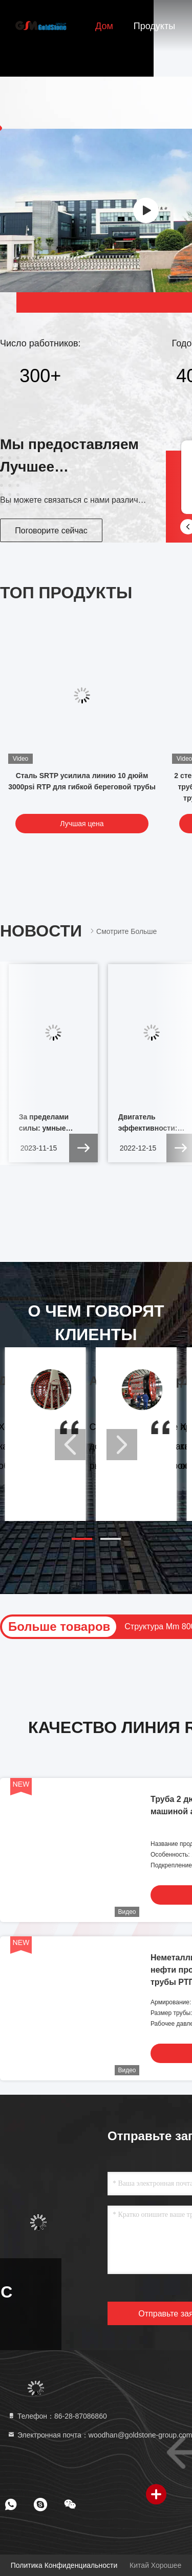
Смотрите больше (122, 931)
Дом (104, 26)
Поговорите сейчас (51, 530)
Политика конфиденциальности (64, 2565)
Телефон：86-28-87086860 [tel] (57, 2416)
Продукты (154, 26)
